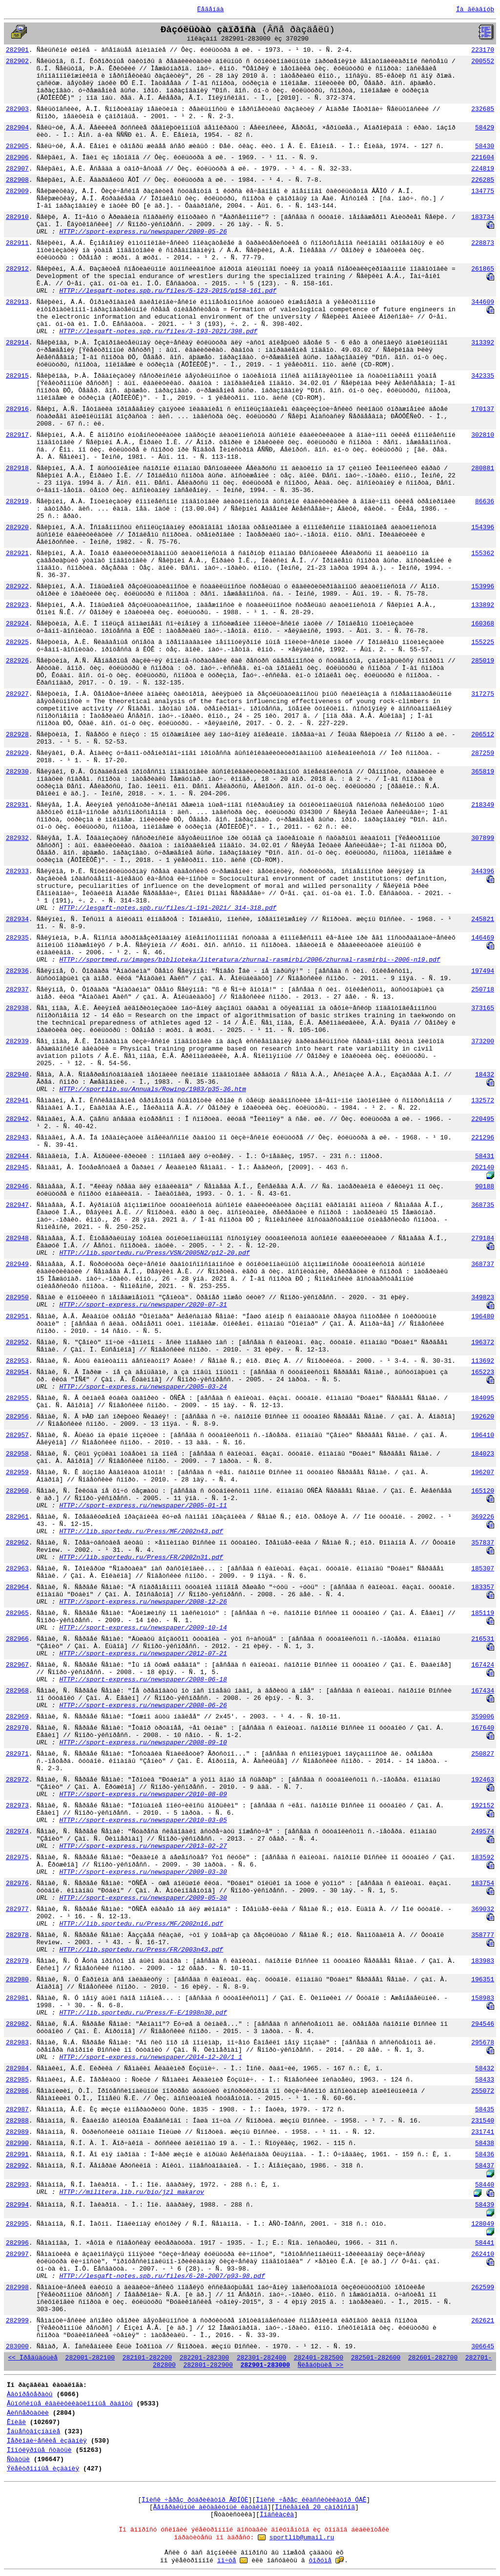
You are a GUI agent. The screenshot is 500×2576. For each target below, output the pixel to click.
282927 (17, 694)
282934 (17, 919)
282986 (17, 2091)
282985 (17, 2079)
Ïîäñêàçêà (277, 2514)
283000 (17, 2346)
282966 (17, 1639)
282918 (17, 468)
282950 (17, 1297)
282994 (17, 2205)
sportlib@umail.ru (302, 2537)
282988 (17, 2121)
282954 (17, 1372)
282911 (17, 243)
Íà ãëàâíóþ (475, 9)
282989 (17, 2132)
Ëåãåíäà (210, 9)
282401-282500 (318, 2357)
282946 (17, 1186)
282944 (17, 1156)
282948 (17, 1238)
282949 (17, 1264)
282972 (17, 1779)
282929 (17, 753)
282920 (17, 527)
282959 (17, 1472)
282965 (17, 1613)
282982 (17, 2024)
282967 (17, 1665)
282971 (17, 1754)
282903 (17, 109)
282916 (17, 409)
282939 (17, 1041)
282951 (17, 1316)
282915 (17, 376)
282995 (17, 2224)
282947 (17, 1205)
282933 (17, 871)
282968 (17, 1691)
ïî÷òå (226, 2560)
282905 (17, 146)
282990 (17, 2143)
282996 (17, 2243)
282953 (17, 1361)
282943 (17, 1137)
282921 (17, 553)
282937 (17, 989)
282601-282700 (433, 2357)
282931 (17, 805)
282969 (17, 1716)
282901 (17, 50)
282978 (17, 1935)
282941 (17, 1100)
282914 (17, 342)
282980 (17, 1979)
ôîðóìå (320, 2560)
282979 (17, 1961)
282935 (17, 938)
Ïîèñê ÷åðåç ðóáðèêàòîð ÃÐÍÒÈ (195, 2500)
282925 (17, 642)
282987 (17, 2109)
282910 (17, 217)
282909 (17, 191)
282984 (17, 2068)
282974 (17, 1831)
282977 (17, 1909)
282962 (17, 1542)
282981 (17, 1998)
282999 (17, 2320)
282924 (17, 623)
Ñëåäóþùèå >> (321, 2365)
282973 (17, 1805)
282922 (17, 586)
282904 (17, 127)
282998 (17, 2287)
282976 (17, 1883)
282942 (17, 1119)
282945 (17, 1167)
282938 (17, 1008)
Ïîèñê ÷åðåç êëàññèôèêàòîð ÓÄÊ (311, 2500)
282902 (17, 61)
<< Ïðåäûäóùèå (33, 2357)
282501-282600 (375, 2357)
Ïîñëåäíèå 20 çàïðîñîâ (315, 2507)
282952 (17, 1342)
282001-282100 (90, 2357)
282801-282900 (207, 2365)
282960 (17, 1491)
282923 (17, 605)
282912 (17, 269)
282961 (17, 1517)
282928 (17, 734)
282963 (17, 1568)
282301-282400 (261, 2357)
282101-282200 (147, 2357)
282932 (17, 838)
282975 (17, 1857)
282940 (17, 1074)
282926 (17, 661)
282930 (17, 771)
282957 (17, 1435)
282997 (17, 2254)
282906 (17, 157)
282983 (17, 2042)
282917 (17, 435)
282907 (17, 168)
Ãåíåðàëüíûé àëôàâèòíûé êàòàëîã (210, 2507)
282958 (17, 1454)
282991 (17, 2154)
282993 (17, 2185)
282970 (17, 1728)
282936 (17, 971)
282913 (17, 302)
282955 (17, 1398)
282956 (17, 1416)
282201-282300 (204, 2357)
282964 (17, 1587)
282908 (17, 180)
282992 (17, 2165)
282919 (17, 501)
